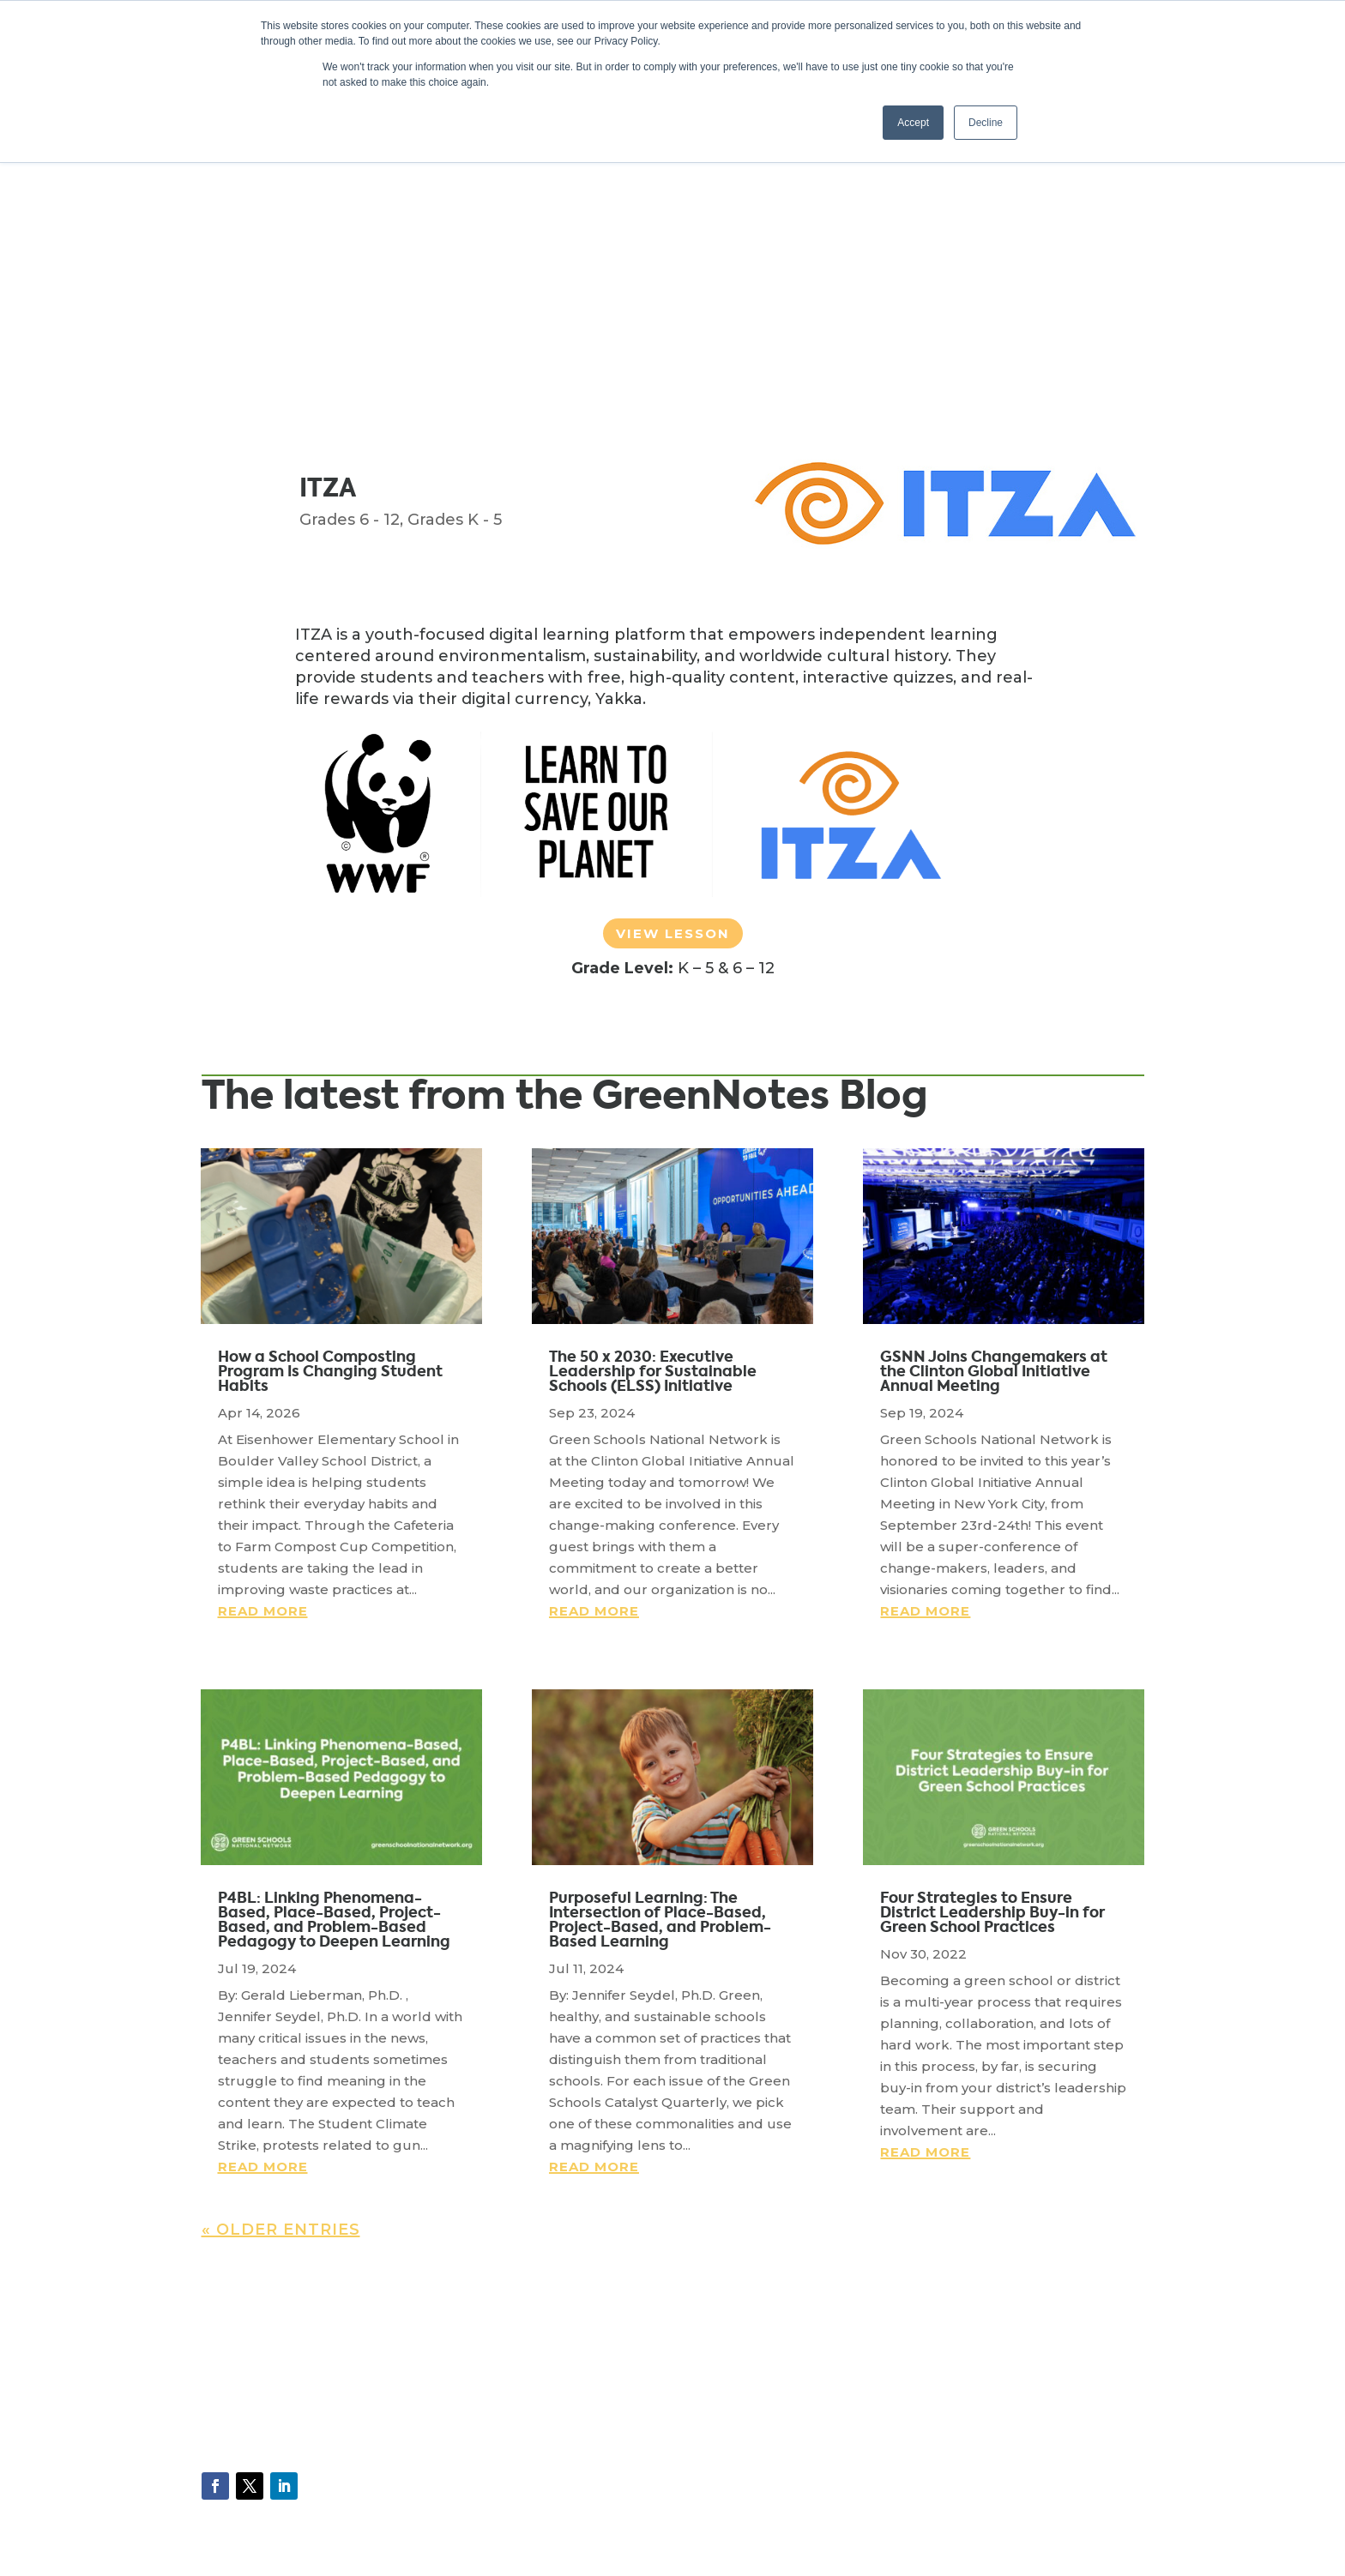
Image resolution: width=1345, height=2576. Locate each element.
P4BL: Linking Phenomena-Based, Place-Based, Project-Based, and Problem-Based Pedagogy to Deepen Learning (334, 1919)
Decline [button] (985, 123)
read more (263, 1611)
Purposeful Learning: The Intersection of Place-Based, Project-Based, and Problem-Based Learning (660, 1919)
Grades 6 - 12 (349, 519)
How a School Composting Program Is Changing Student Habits (330, 1371)
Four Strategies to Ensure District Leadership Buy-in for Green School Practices (992, 1912)
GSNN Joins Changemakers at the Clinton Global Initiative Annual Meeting (993, 1371)
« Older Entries (281, 2229)
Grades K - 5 (454, 519)
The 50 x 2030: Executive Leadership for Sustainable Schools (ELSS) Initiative (653, 1371)
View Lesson (673, 933)
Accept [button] (913, 123)
